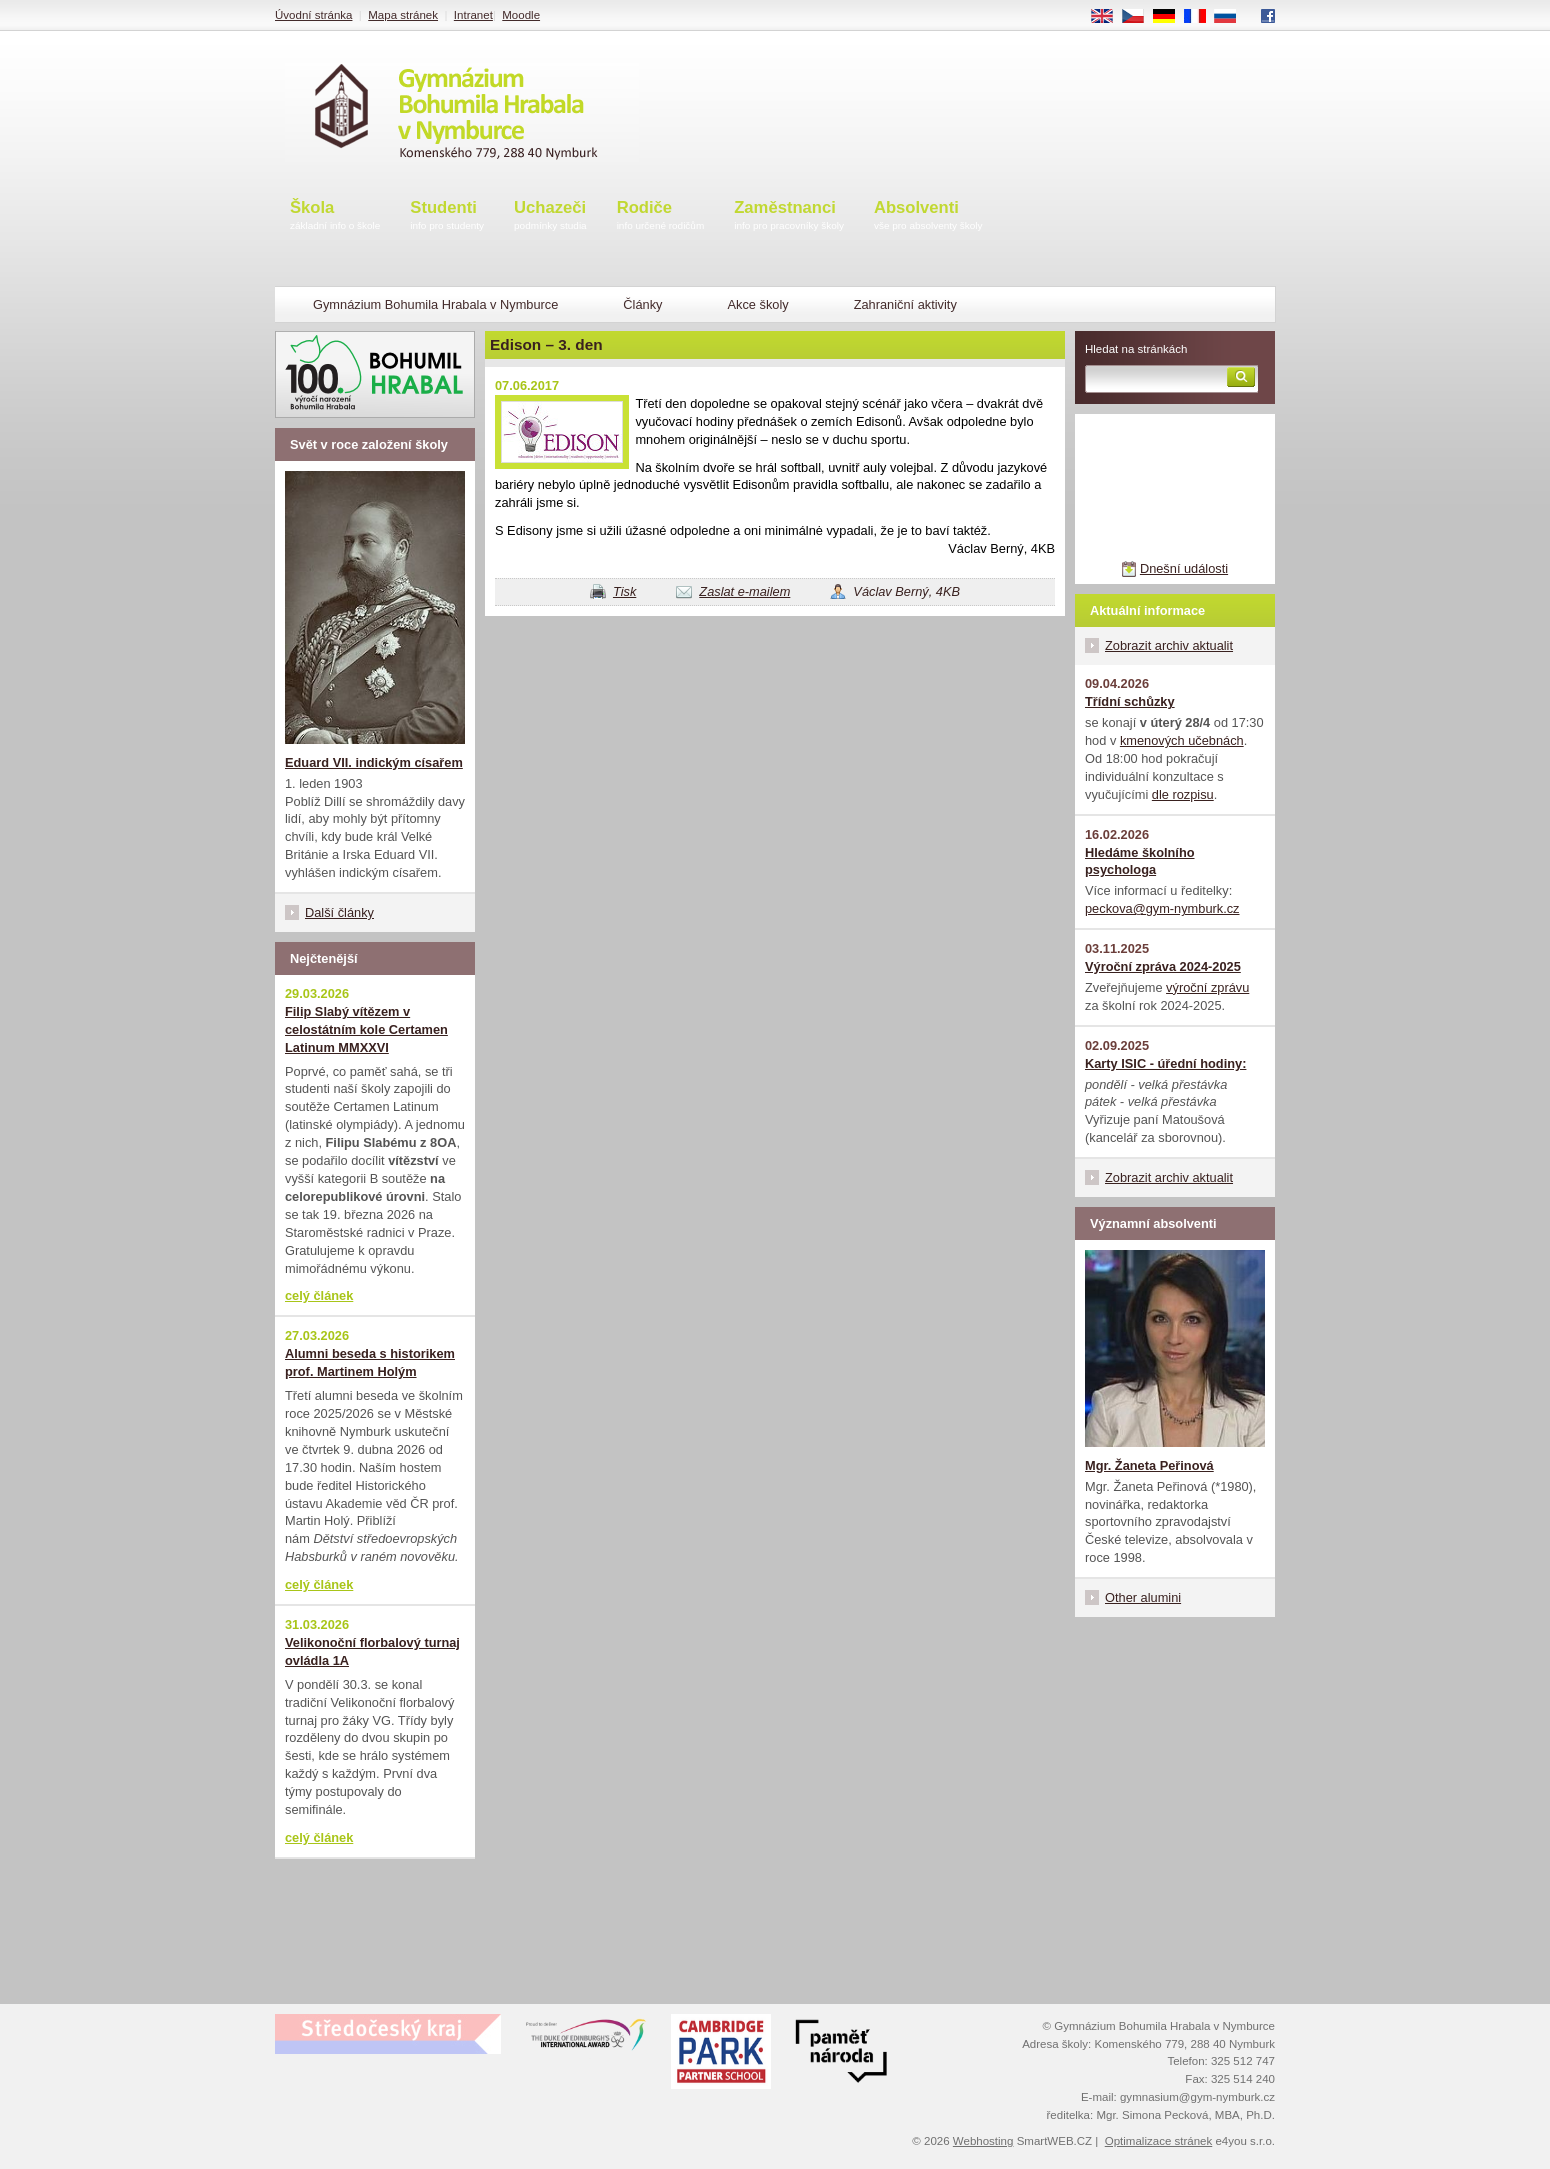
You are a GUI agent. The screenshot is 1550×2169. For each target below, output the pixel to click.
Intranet (473, 15)
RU (1232, 17)
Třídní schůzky (1130, 701)
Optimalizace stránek (1159, 2141)
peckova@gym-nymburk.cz (1162, 908)
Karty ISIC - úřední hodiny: (1165, 1063)
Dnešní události (1184, 568)
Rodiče (661, 216)
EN (1109, 17)
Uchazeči (550, 216)
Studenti (447, 216)
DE (1171, 17)
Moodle (521, 15)
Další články (339, 912)
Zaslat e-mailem (744, 591)
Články (642, 304)
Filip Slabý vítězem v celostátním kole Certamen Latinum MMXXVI (366, 1029)
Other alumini (1143, 1597)
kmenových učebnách (1182, 740)
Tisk (624, 591)
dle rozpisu (1183, 794)
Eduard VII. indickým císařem (374, 762)
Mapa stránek (403, 15)
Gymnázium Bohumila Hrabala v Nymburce (435, 304)
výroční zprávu (1207, 987)
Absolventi (928, 216)
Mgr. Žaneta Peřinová (1149, 1465)
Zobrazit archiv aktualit (1169, 645)
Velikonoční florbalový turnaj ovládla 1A (372, 1651)
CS (1140, 17)
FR (1201, 17)
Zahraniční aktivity (905, 304)
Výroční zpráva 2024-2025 (1163, 966)
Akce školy (757, 304)
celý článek (319, 1295)
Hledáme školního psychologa (1140, 861)
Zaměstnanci (789, 216)
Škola (335, 216)
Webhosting (983, 2141)
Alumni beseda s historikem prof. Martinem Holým (370, 1362)
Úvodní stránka (313, 15)
